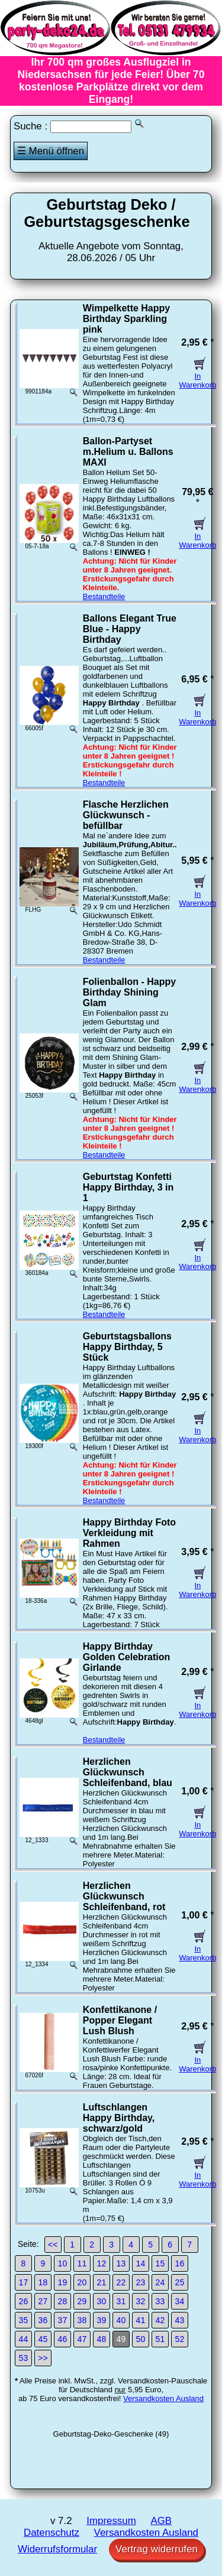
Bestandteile (104, 596)
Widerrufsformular (57, 2549)
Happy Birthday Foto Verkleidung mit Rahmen (129, 1533)
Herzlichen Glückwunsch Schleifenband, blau (127, 1772)
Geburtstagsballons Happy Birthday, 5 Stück (127, 1346)
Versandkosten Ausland (163, 2398)
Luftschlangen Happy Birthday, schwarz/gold (119, 2117)
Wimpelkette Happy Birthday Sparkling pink (126, 318)
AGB (161, 2520)
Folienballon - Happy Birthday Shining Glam (129, 992)
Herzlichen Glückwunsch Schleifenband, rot (124, 1896)
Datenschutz (51, 2532)
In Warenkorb (197, 376)
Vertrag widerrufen (156, 2549)
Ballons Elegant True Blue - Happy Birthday (129, 629)
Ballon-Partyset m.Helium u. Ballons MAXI (128, 451)
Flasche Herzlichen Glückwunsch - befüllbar (126, 815)
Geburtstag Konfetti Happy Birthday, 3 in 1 (128, 1187)
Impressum (111, 2520)
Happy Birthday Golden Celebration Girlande (126, 1657)
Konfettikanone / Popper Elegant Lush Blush (120, 2020)
